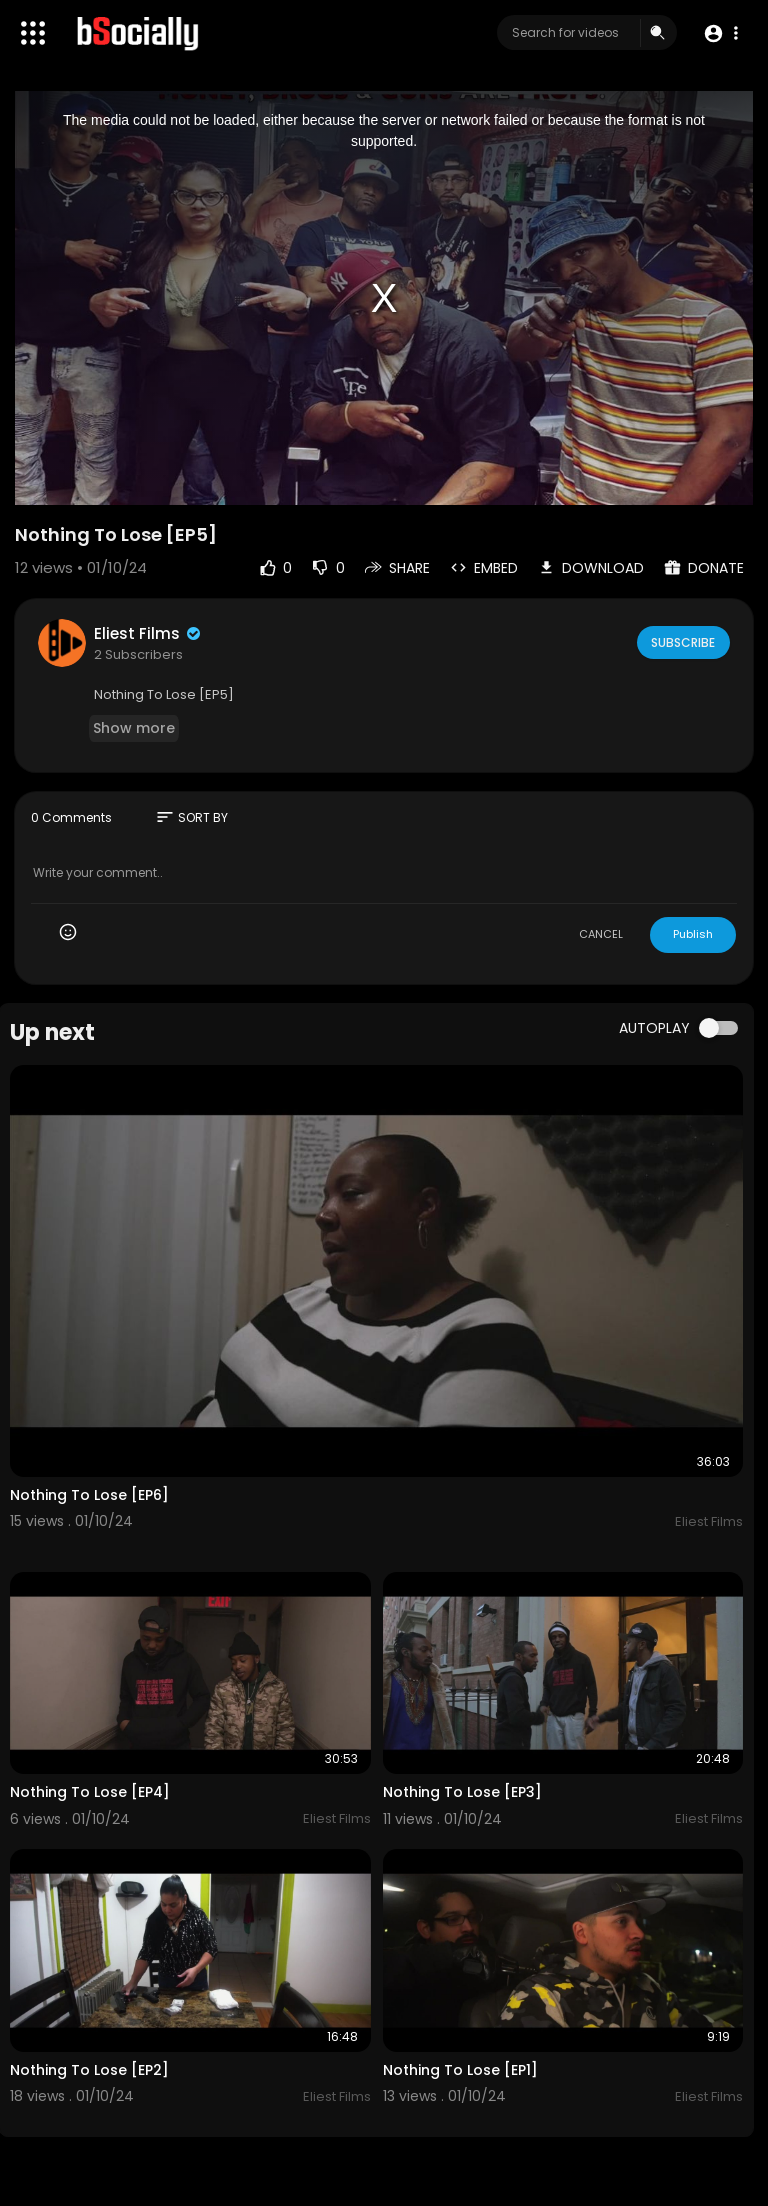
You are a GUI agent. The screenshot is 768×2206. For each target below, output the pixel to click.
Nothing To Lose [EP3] (462, 1792)
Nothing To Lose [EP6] (89, 1495)
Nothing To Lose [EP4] (90, 1792)
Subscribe (681, 642)
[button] (720, 33)
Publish (693, 934)
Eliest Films (148, 633)
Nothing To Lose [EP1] (460, 2070)
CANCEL (601, 934)
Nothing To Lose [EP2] (89, 2070)
